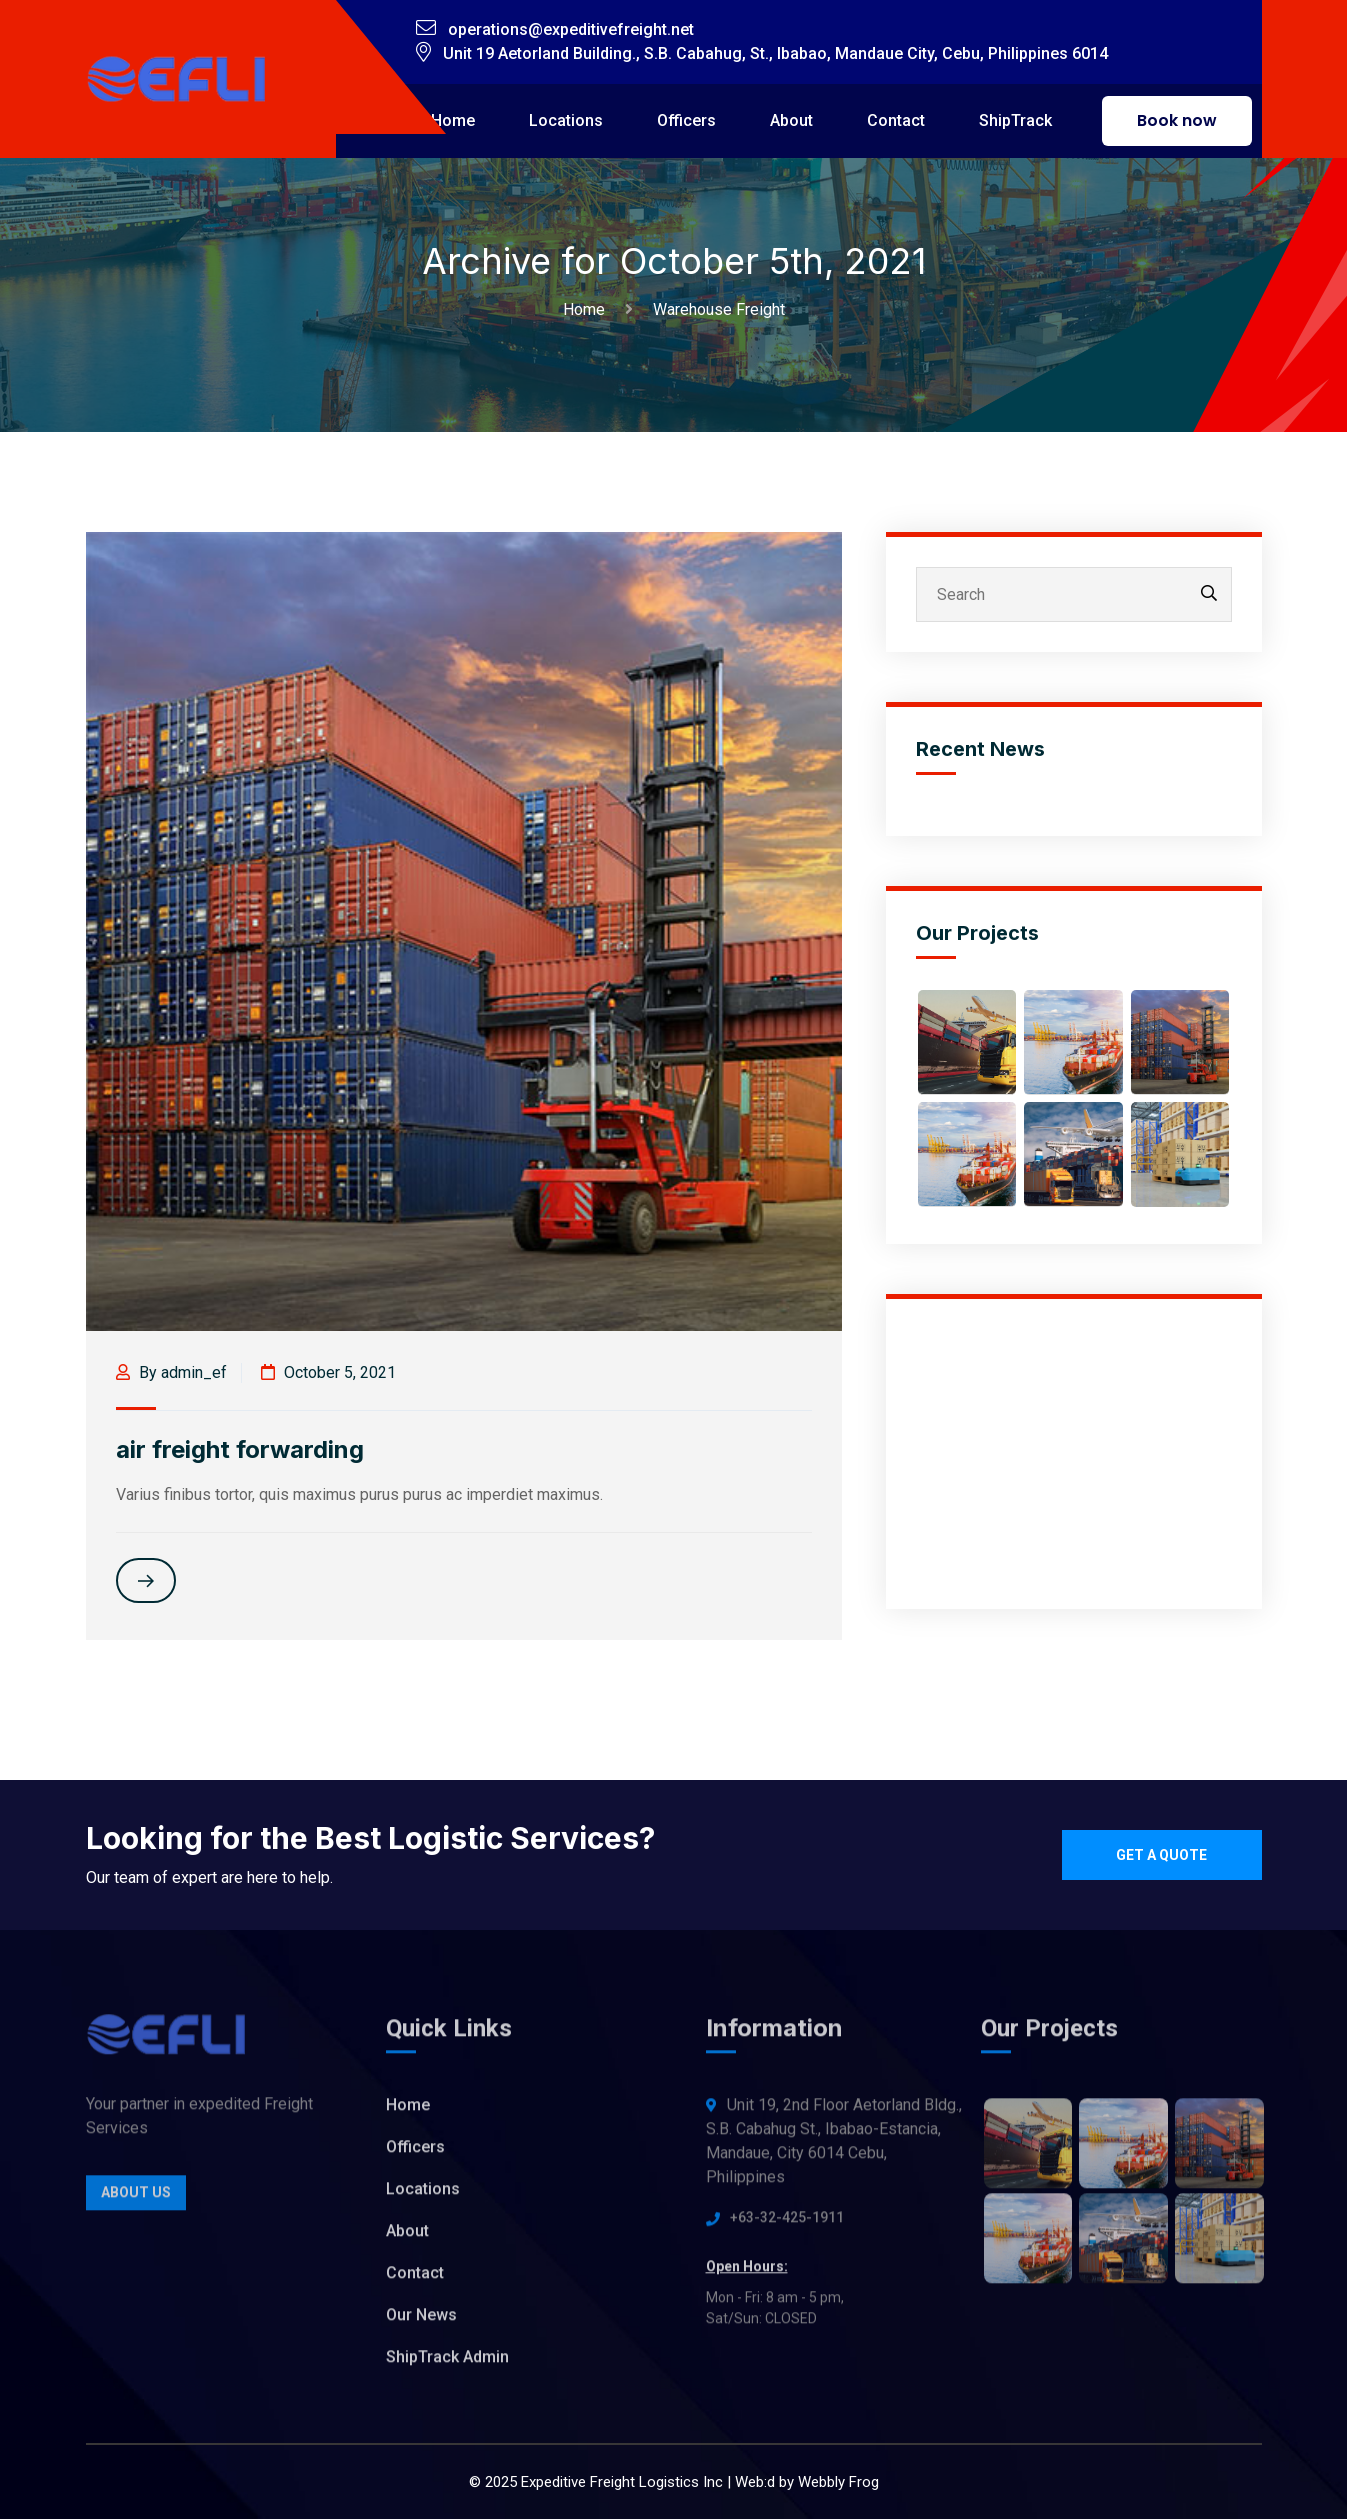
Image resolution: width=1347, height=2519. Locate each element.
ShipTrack (1015, 120)
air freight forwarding (240, 1449)
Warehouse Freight (719, 309)
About (791, 120)
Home (453, 120)
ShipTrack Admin (447, 2364)
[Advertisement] (1074, 1454)
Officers (686, 120)
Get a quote (1161, 1855)
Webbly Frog (838, 2482)
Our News (421, 2322)
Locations (566, 120)
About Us (136, 2200)
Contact (896, 120)
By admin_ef (171, 1372)
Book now (1177, 120)
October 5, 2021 (328, 1372)
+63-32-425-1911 (787, 2225)
